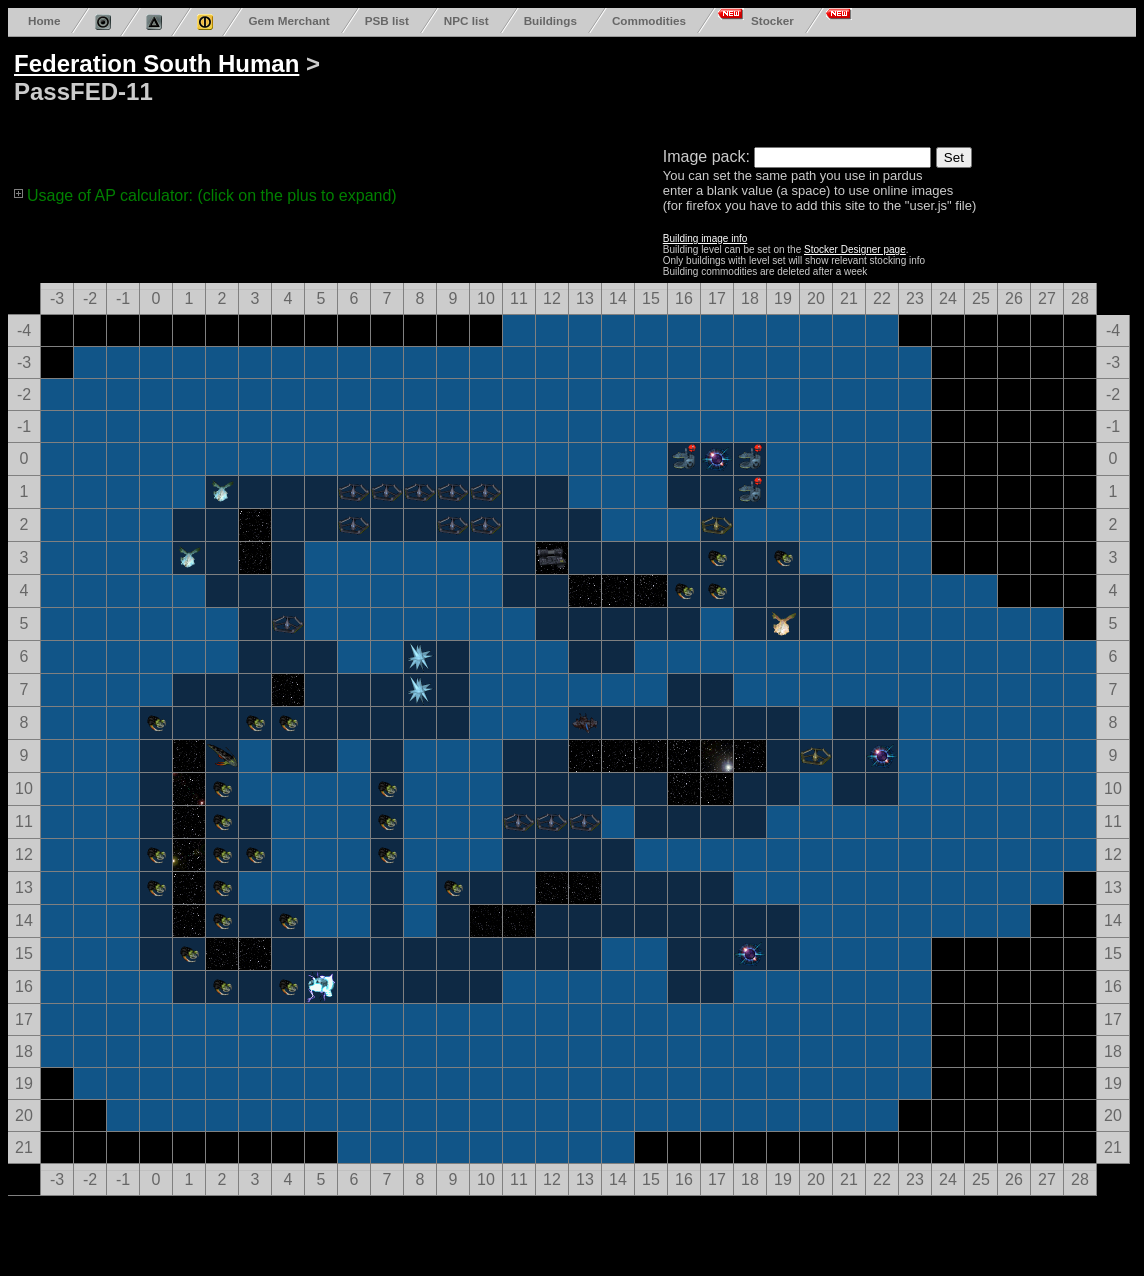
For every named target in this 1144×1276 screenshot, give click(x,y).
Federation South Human (156, 63)
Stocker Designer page (855, 249)
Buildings (550, 20)
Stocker (772, 20)
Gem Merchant (288, 20)
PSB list (387, 20)
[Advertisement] (772, 88)
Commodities (649, 20)
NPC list (466, 20)
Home (44, 20)
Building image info (705, 238)
